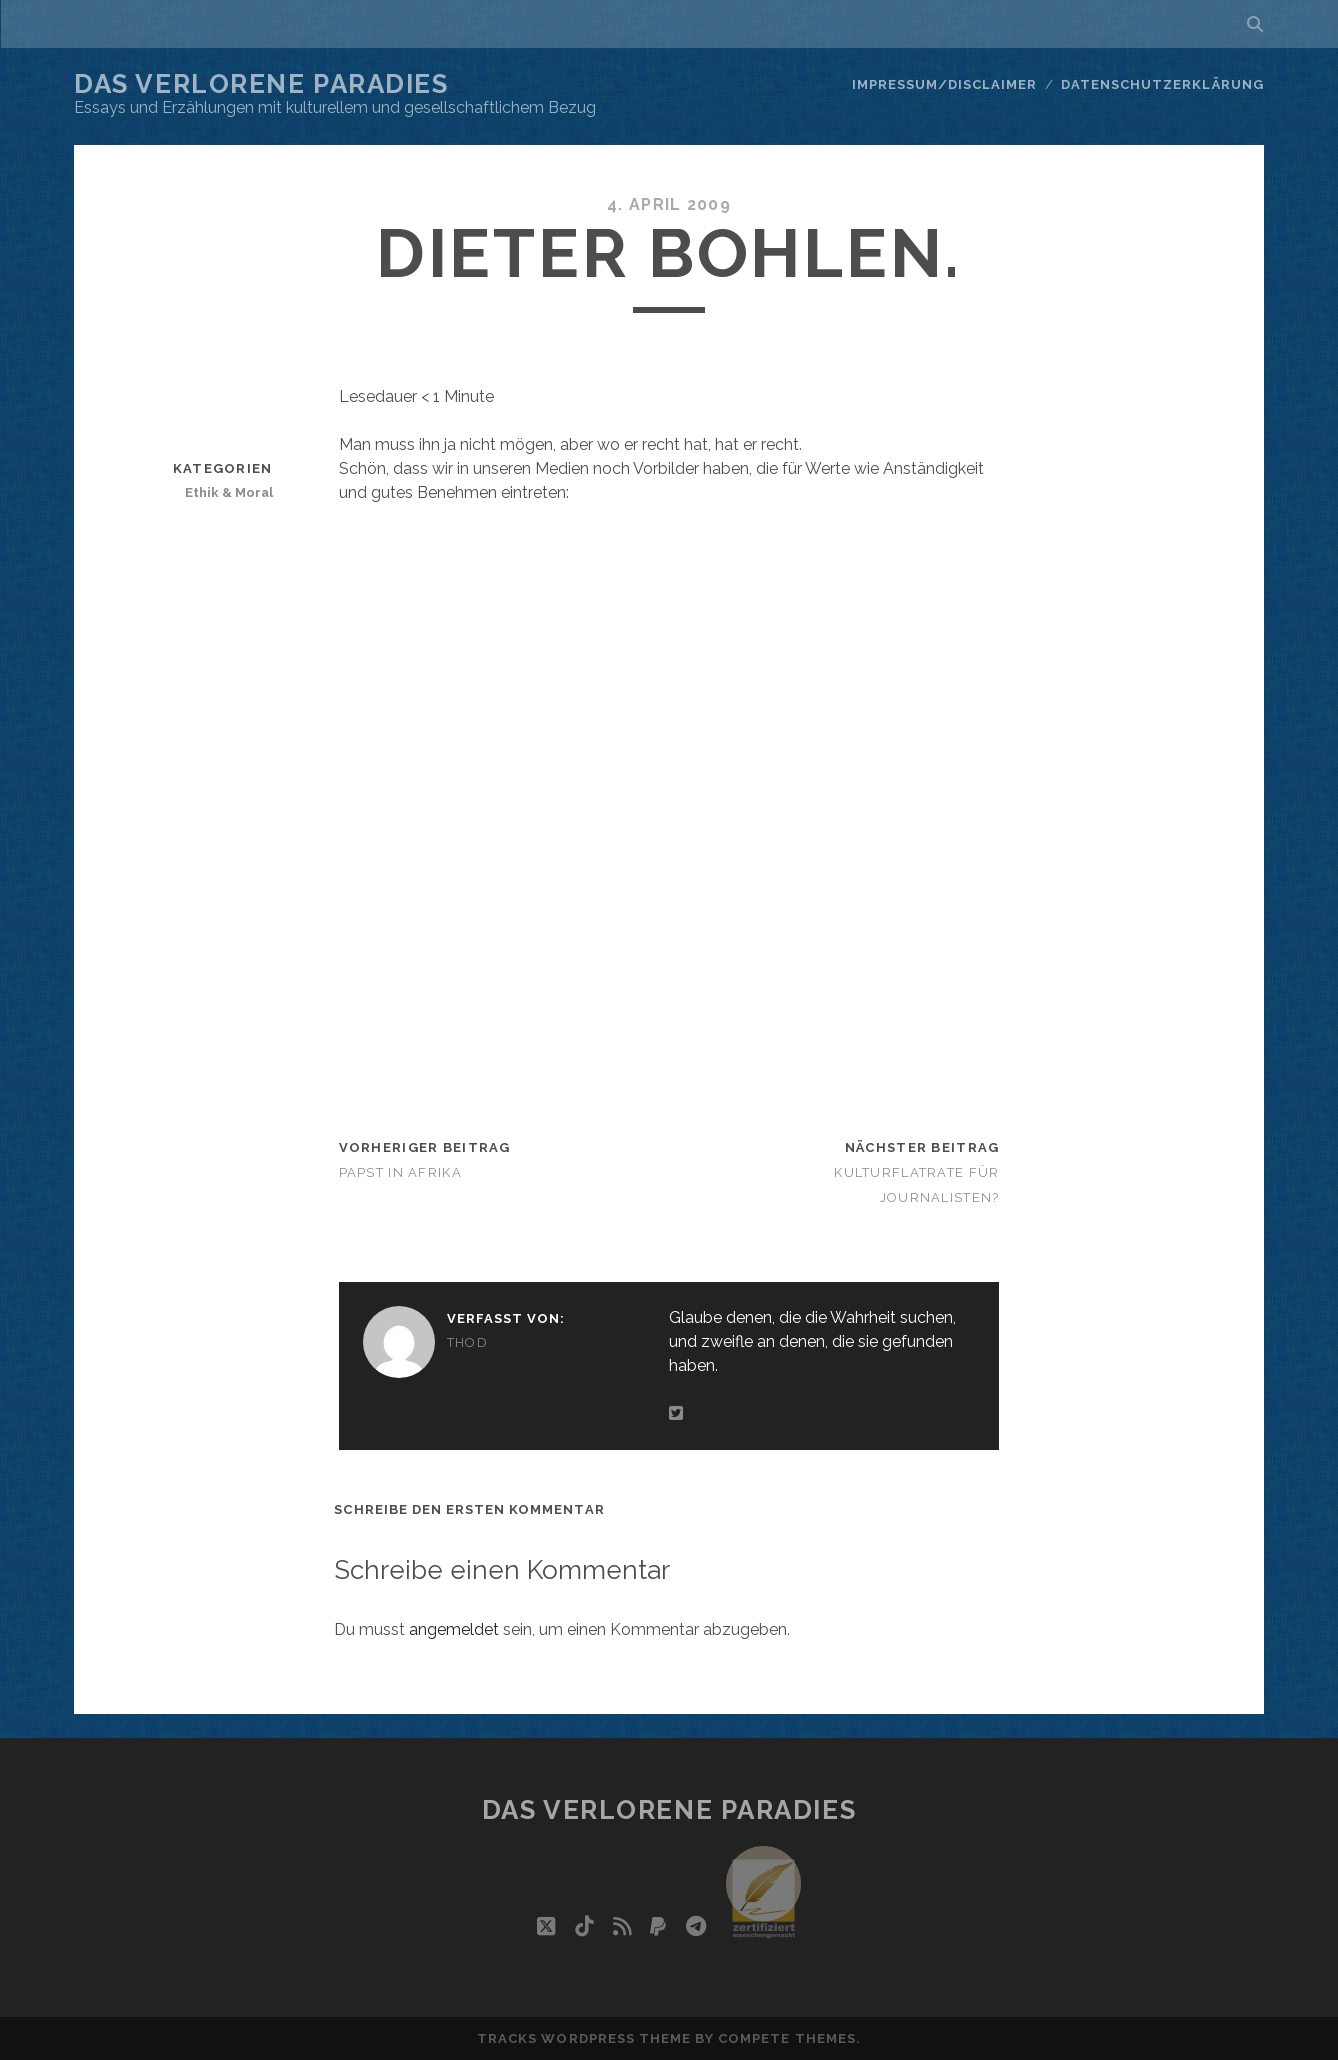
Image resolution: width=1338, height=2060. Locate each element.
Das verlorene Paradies (261, 84)
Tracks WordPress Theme (584, 2038)
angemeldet (454, 1629)
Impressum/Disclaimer (945, 84)
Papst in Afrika (400, 1172)
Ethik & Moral (229, 492)
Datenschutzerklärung (1162, 84)
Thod (467, 1342)
